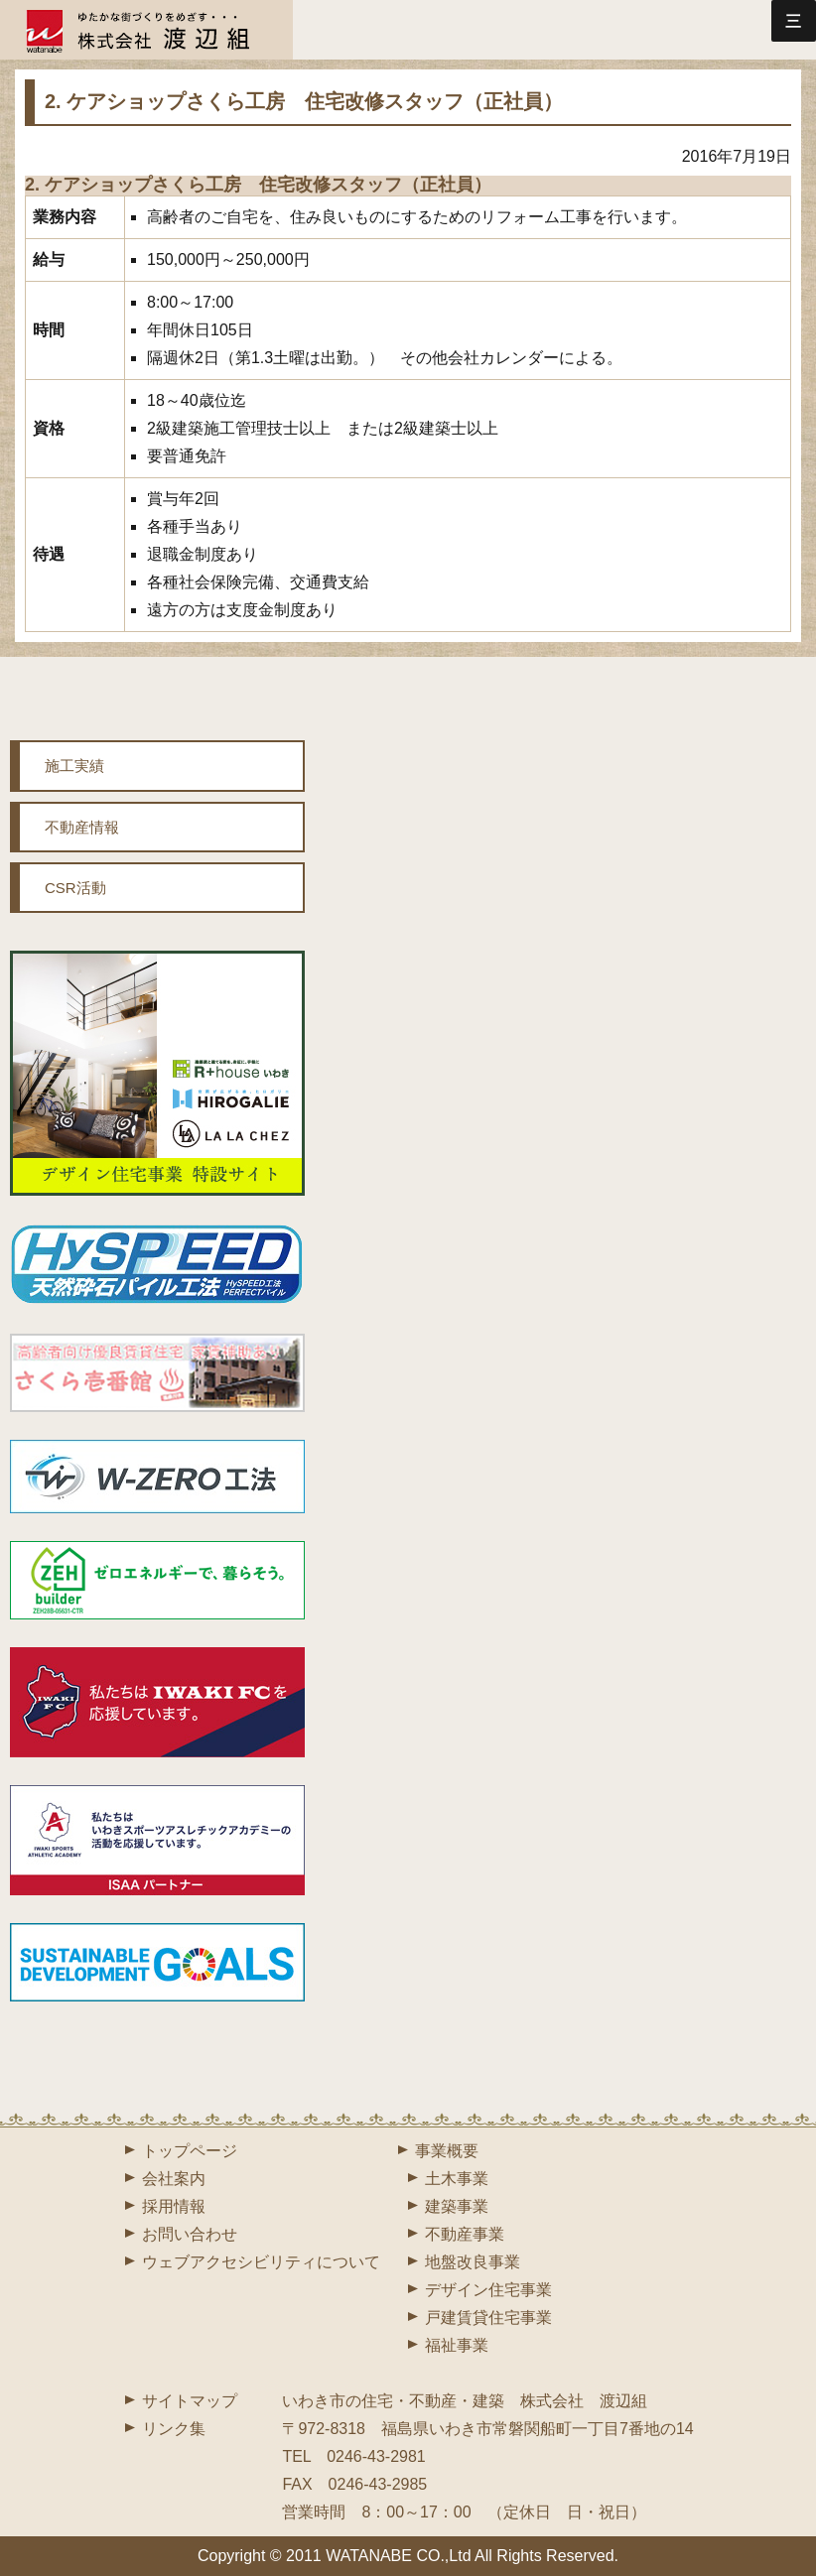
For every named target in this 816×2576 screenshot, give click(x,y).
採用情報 (173, 2206)
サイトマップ (189, 2400)
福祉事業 (456, 2345)
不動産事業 (464, 2234)
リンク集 (173, 2428)
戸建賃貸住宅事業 (488, 2317)
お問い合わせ (189, 2234)
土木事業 (456, 2178)
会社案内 (173, 2178)
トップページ (189, 2150)
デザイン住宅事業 (488, 2289)
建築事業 (456, 2206)
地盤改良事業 (472, 2262)
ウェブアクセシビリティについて (261, 2262)
